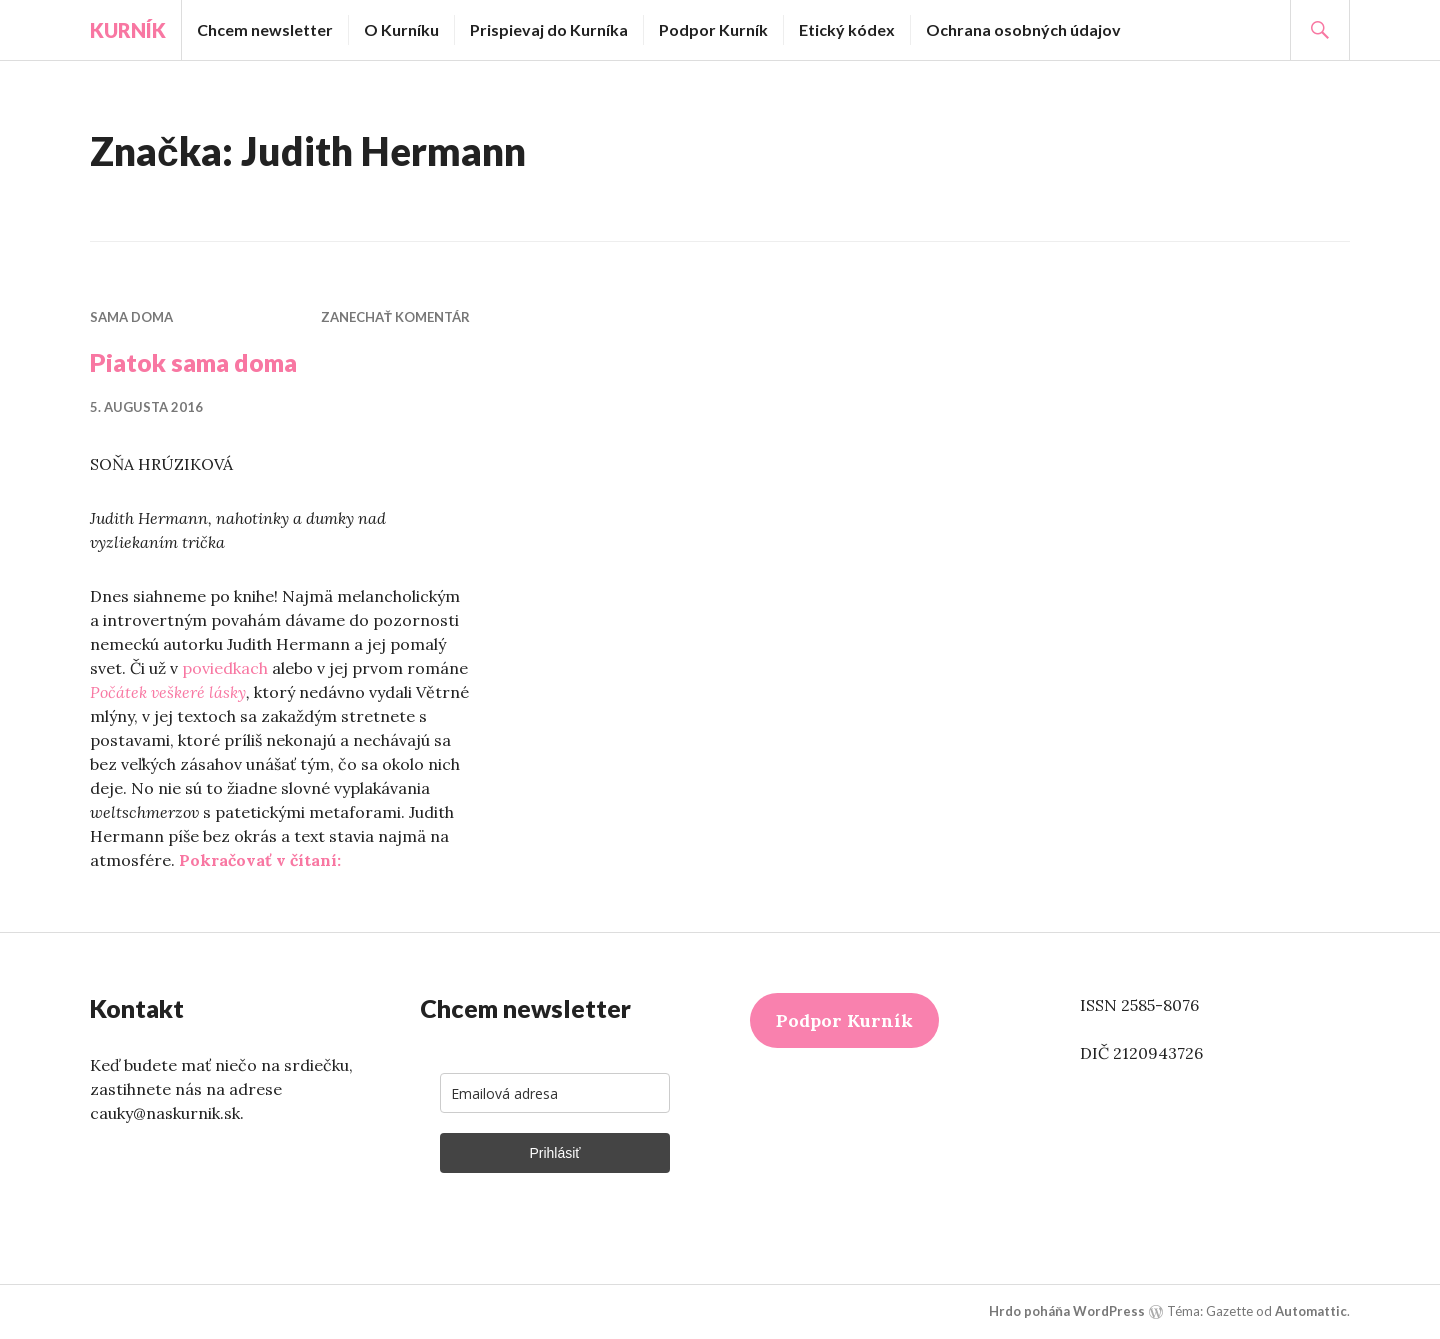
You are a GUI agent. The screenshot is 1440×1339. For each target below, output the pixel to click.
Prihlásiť (554, 1153)
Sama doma (131, 317)
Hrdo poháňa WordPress (1067, 1311)
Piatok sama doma (193, 362)
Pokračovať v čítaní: (260, 860)
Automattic (1311, 1311)
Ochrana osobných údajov (1023, 29)
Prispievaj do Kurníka (549, 29)
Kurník (128, 30)
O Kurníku (401, 29)
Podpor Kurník (713, 29)
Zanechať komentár (395, 317)
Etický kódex (847, 29)
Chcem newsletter (265, 29)
